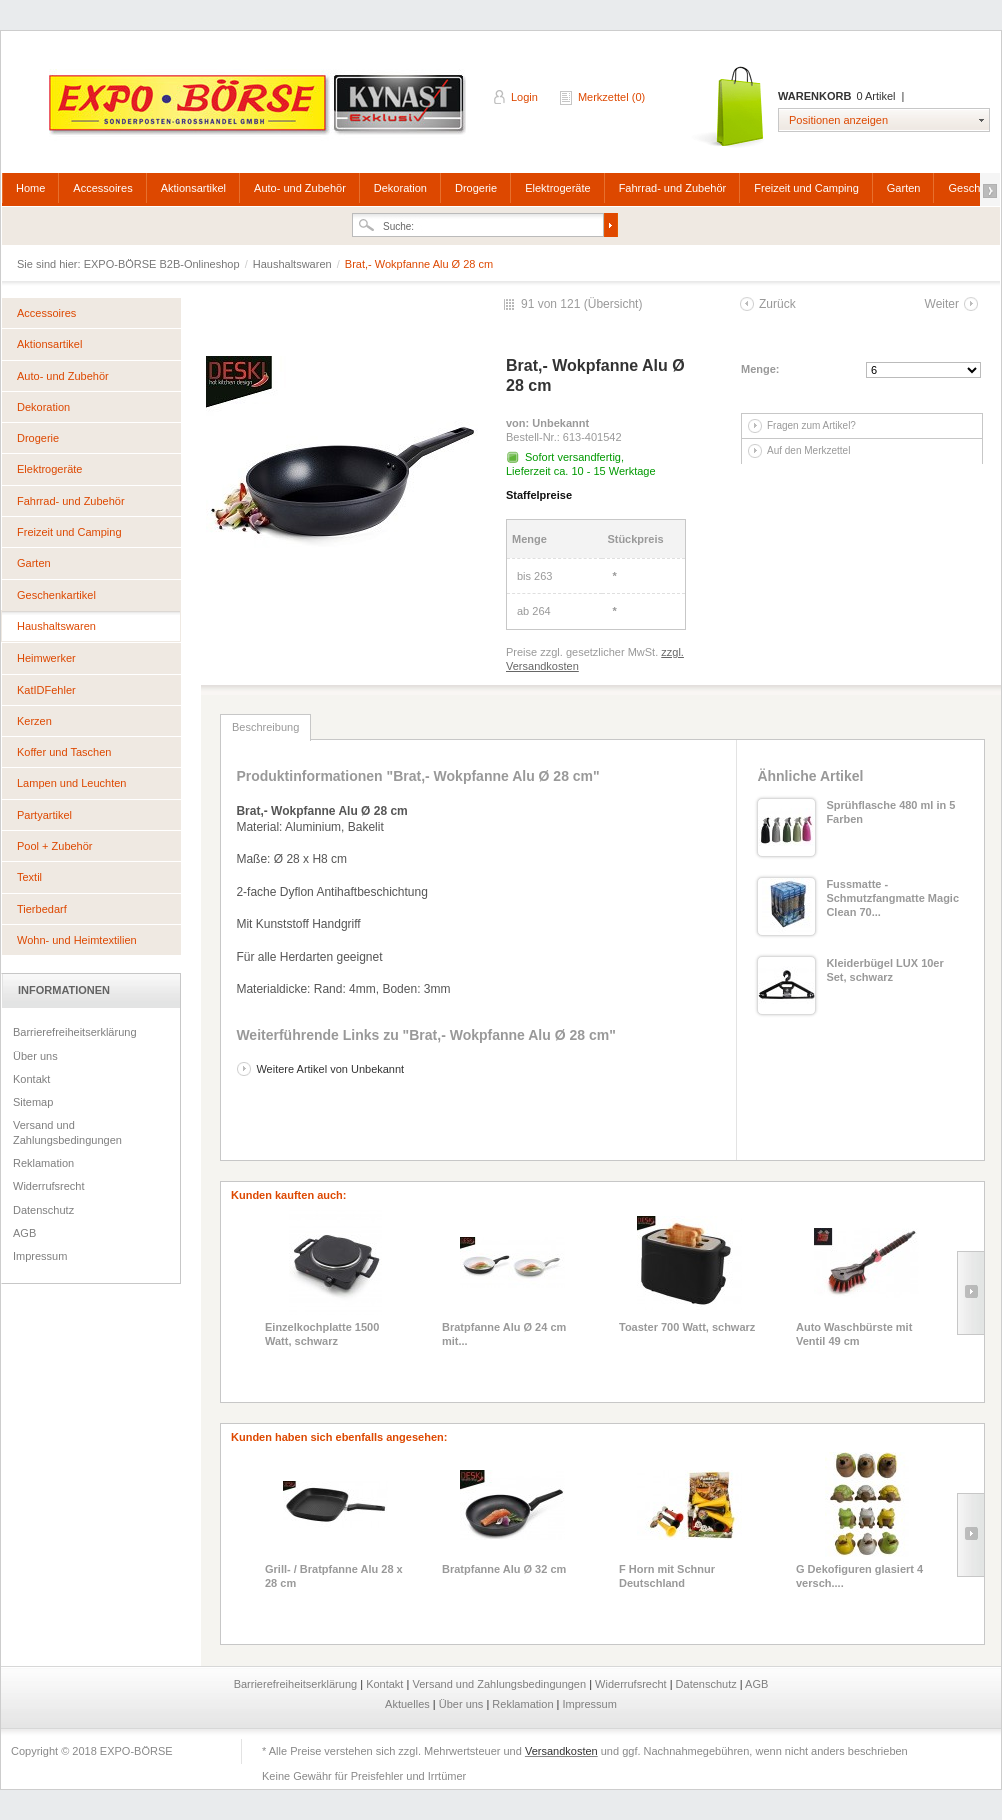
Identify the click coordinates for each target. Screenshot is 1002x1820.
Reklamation (43, 1163)
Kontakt (31, 1079)
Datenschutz (43, 1210)
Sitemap (33, 1102)
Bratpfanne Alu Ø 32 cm (504, 1569)
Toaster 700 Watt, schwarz (687, 1327)
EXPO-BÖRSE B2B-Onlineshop (259, 111)
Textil (29, 877)
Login (524, 97)
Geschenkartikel (56, 595)
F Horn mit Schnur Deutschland (667, 1576)
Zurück (777, 304)
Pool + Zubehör (55, 846)
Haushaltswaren (294, 264)
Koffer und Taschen (64, 752)
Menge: (760, 369)
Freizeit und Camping (806, 188)
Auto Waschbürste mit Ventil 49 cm (854, 1334)
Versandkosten (561, 1751)
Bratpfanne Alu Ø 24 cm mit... (504, 1334)
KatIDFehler (46, 690)
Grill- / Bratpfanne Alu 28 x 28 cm (334, 1576)
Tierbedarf (42, 909)
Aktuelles (409, 1704)
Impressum (40, 1256)
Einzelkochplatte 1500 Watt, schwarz (322, 1334)
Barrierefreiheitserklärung (75, 1032)
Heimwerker (46, 658)
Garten (904, 188)
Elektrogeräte (557, 188)
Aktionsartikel (193, 188)
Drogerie (476, 188)
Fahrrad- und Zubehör (673, 188)
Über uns (35, 1056)
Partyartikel (44, 815)
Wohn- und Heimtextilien (77, 940)
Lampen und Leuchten (71, 783)
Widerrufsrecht (49, 1186)
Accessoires (102, 188)
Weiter (942, 304)
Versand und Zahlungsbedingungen (67, 1132)
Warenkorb (729, 107)
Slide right (970, 1293)
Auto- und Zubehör (300, 188)
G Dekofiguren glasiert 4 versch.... (859, 1576)
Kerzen (34, 721)
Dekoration (400, 188)
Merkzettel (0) (611, 97)
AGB (24, 1233)
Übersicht (613, 304)
